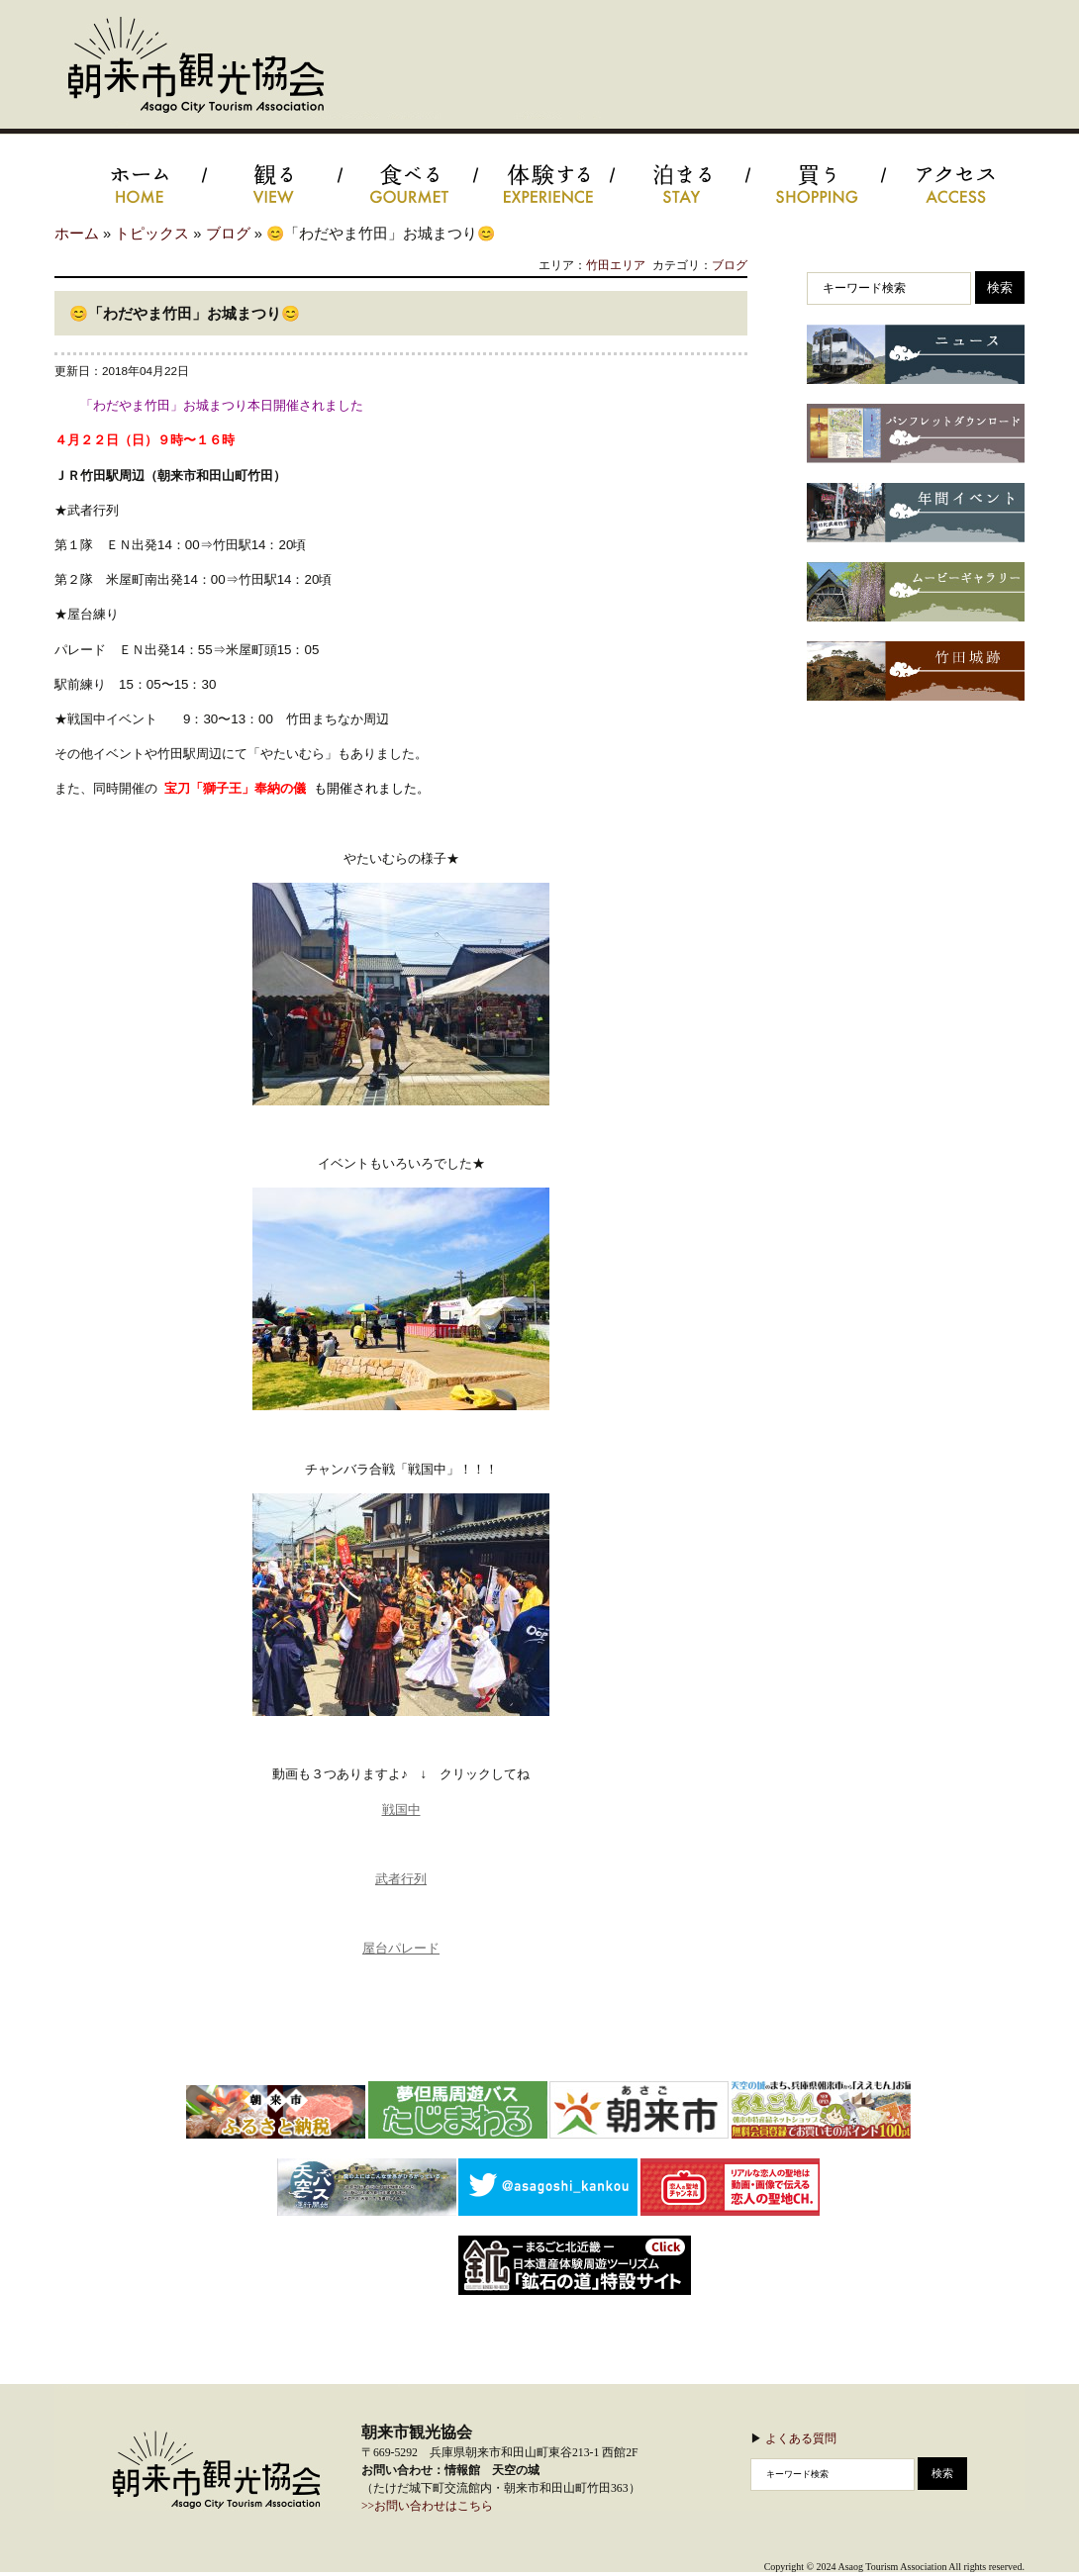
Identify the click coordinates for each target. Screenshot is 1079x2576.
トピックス (152, 233)
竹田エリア (615, 264)
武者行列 (401, 1878)
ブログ (228, 233)
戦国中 (401, 1809)
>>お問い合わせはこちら (427, 2506)
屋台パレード (401, 1948)
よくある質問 (800, 2438)
